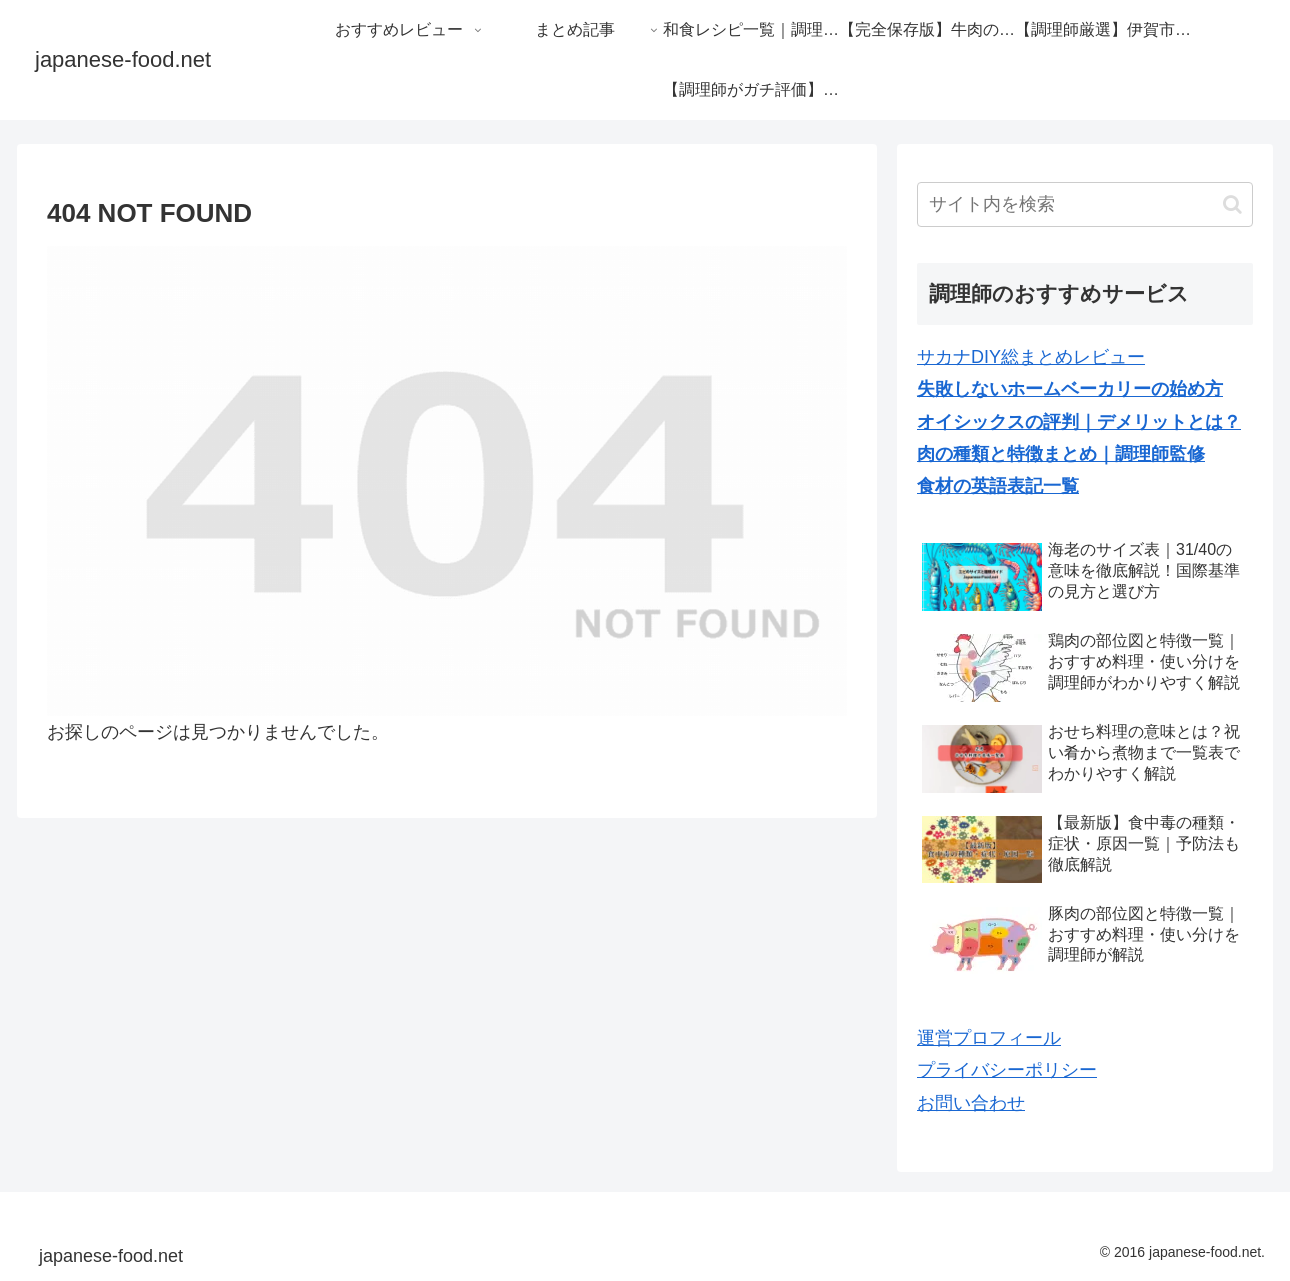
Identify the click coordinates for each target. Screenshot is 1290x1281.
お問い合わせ (971, 1103)
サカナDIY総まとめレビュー (1031, 357)
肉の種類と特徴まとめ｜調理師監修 (1061, 454)
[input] (1085, 204)
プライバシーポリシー (1007, 1070)
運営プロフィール (989, 1038)
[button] (1232, 204)
